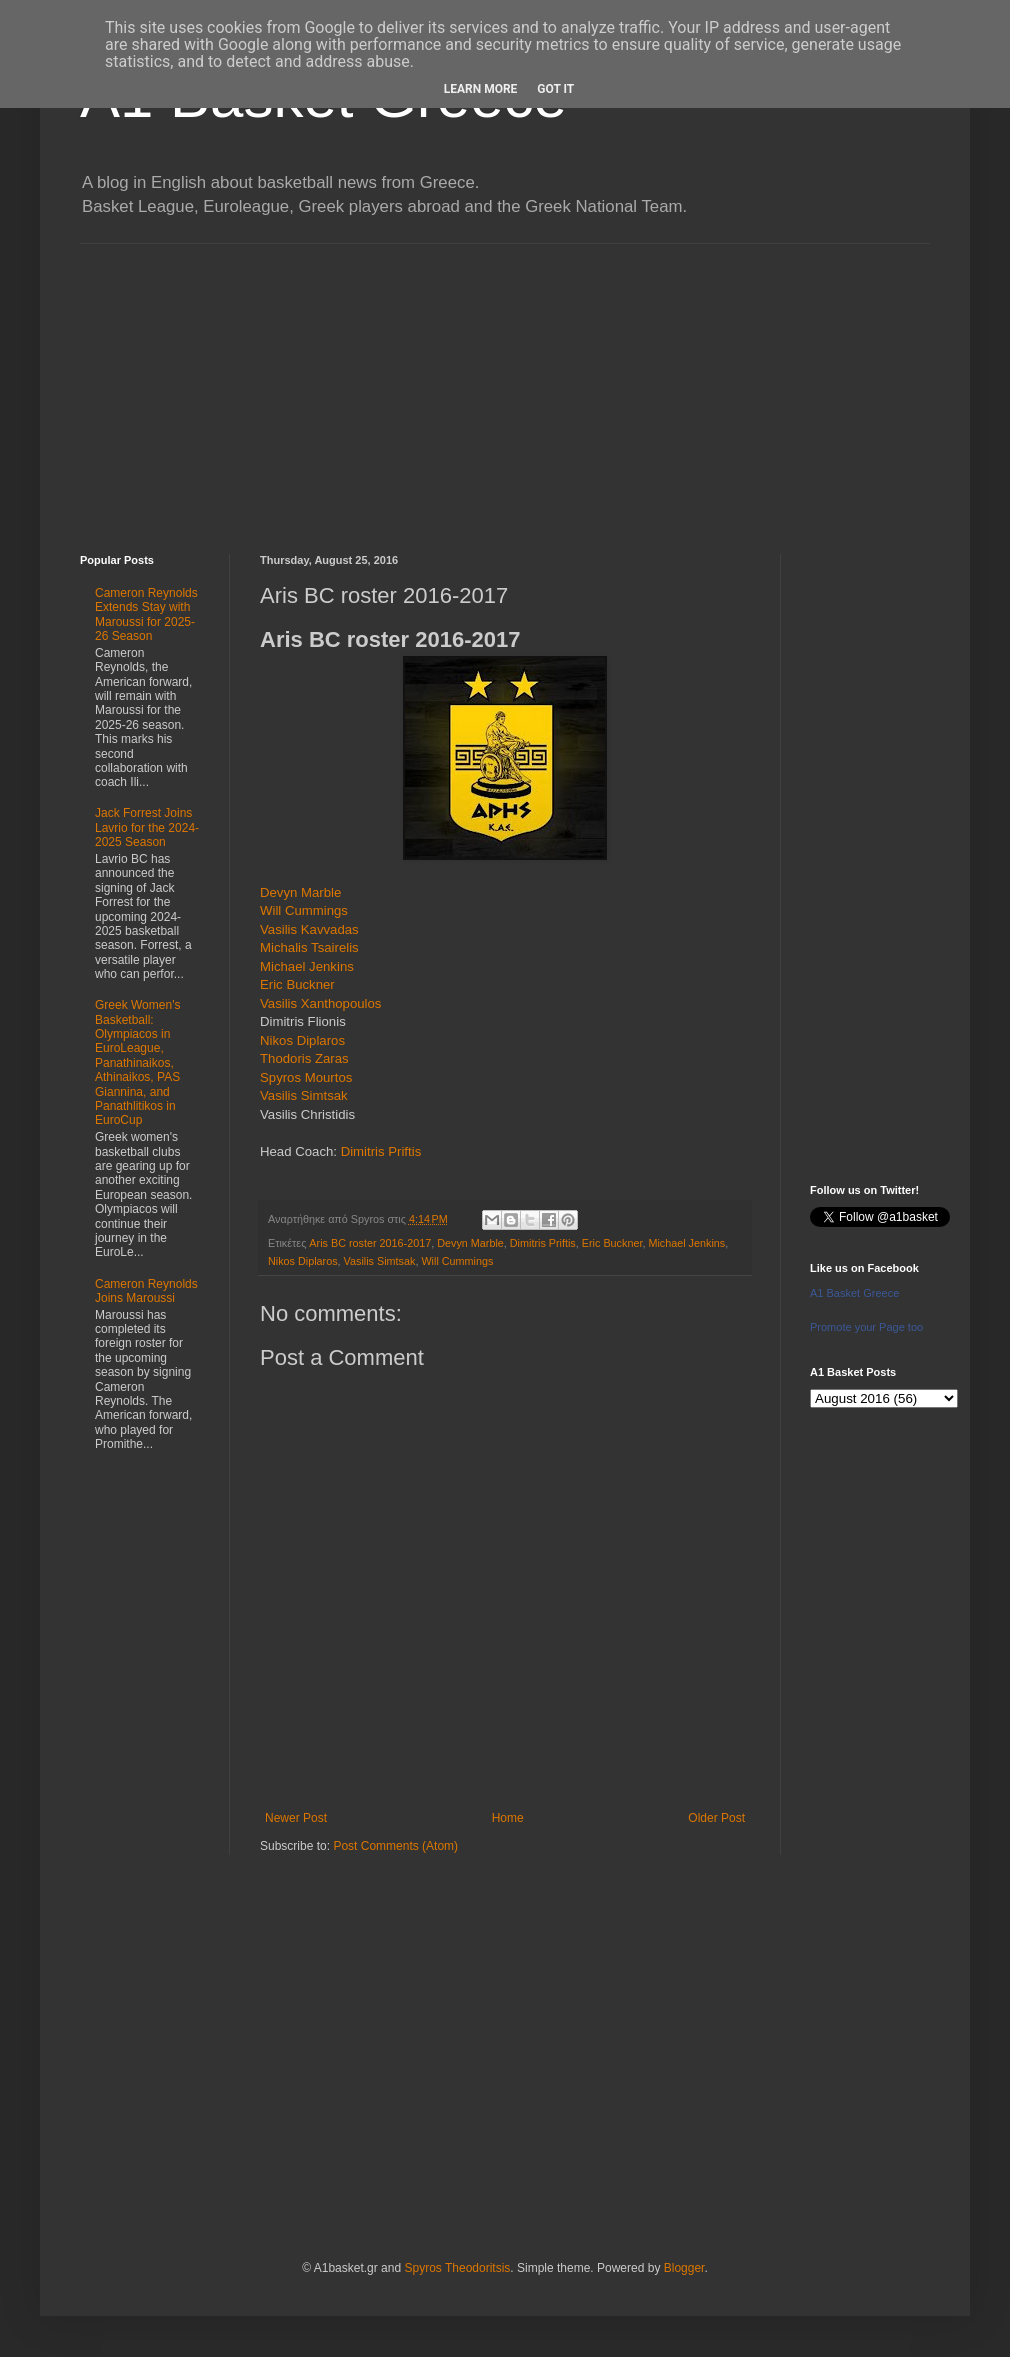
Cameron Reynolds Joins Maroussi (146, 1291)
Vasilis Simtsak (304, 1095)
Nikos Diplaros (302, 1040)
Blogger (684, 2268)
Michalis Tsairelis (309, 947)
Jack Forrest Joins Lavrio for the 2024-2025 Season (147, 827)
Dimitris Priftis (381, 1151)
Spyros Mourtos (306, 1077)
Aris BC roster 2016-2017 (370, 1243)
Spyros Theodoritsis (457, 2268)
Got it (555, 89)
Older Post (716, 1818)
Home (508, 1818)
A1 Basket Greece (854, 1293)
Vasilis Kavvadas (309, 929)
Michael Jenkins (307, 966)
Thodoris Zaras (304, 1058)
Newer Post (296, 1818)
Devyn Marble (300, 892)
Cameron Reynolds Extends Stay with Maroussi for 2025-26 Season (146, 614)
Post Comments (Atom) (395, 1846)
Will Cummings (304, 910)
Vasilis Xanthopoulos (320, 1003)
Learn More (481, 89)
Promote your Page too (866, 1327)
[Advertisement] (505, 384)
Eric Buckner (297, 984)
